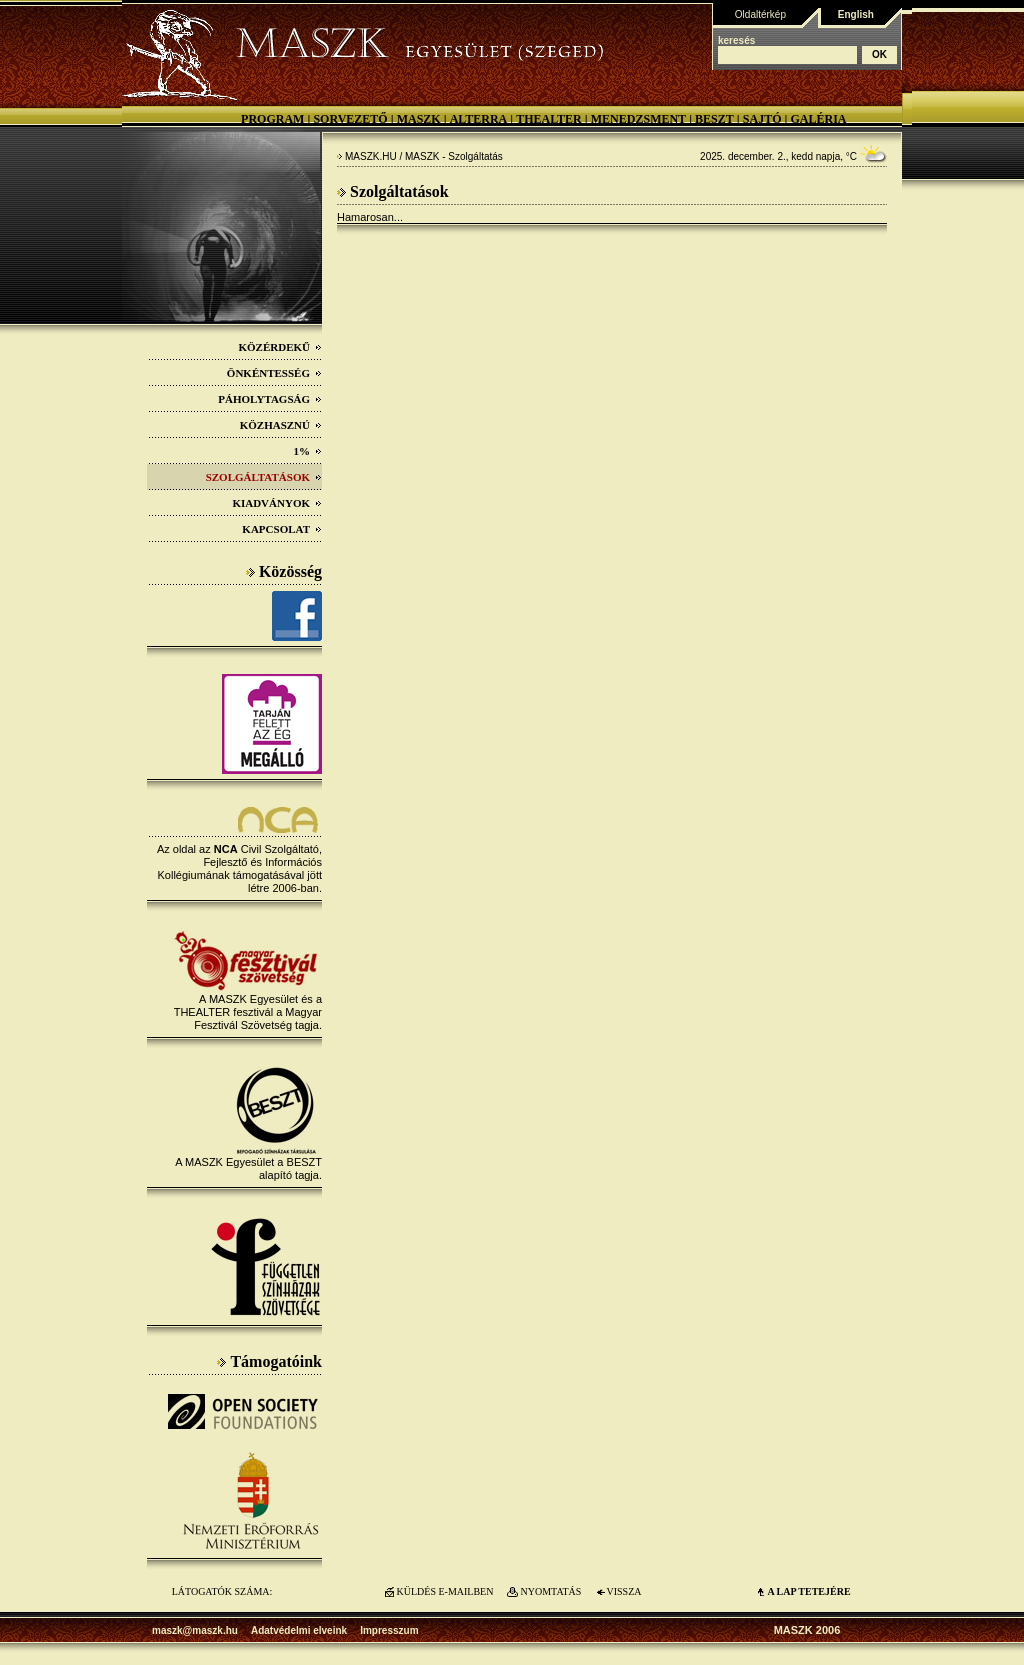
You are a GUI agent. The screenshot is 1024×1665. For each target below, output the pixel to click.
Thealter (549, 119)
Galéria (818, 119)
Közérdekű (280, 347)
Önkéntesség (274, 373)
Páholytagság (270, 399)
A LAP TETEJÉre (808, 1591)
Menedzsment (638, 119)
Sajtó (762, 119)
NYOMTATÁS (551, 1591)
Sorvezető (350, 119)
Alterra (479, 119)
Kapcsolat (282, 529)
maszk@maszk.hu (195, 1630)
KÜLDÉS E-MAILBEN (445, 1591)
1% (308, 451)
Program (272, 119)
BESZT (714, 119)
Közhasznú (281, 425)
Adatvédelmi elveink (299, 1630)
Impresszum (389, 1630)
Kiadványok (277, 503)
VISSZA (623, 1591)
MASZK (419, 119)
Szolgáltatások (264, 477)
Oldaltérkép (760, 14)
